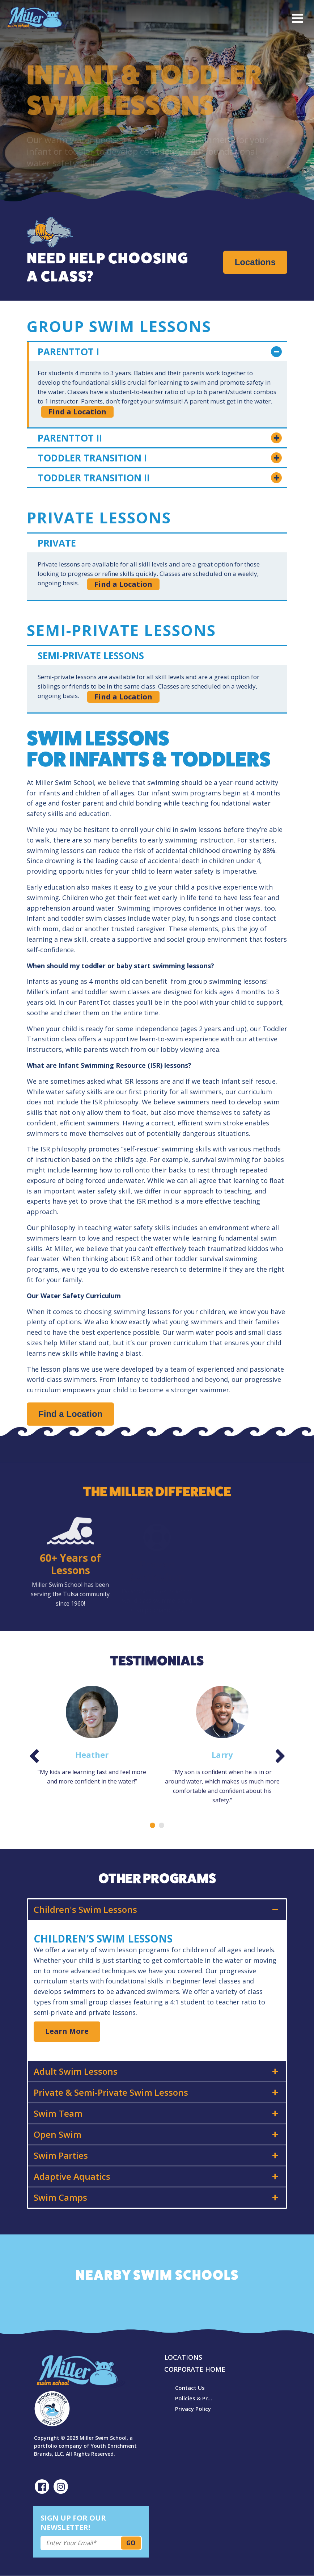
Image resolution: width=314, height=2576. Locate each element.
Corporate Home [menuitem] (194, 2369)
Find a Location (77, 412)
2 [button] (161, 1825)
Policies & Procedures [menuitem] (194, 2398)
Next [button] (280, 1758)
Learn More (67, 2031)
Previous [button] (34, 1758)
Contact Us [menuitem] (190, 2387)
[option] (92, 1735)
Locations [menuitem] (183, 2357)
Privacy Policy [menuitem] (193, 2408)
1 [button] (152, 1825)
